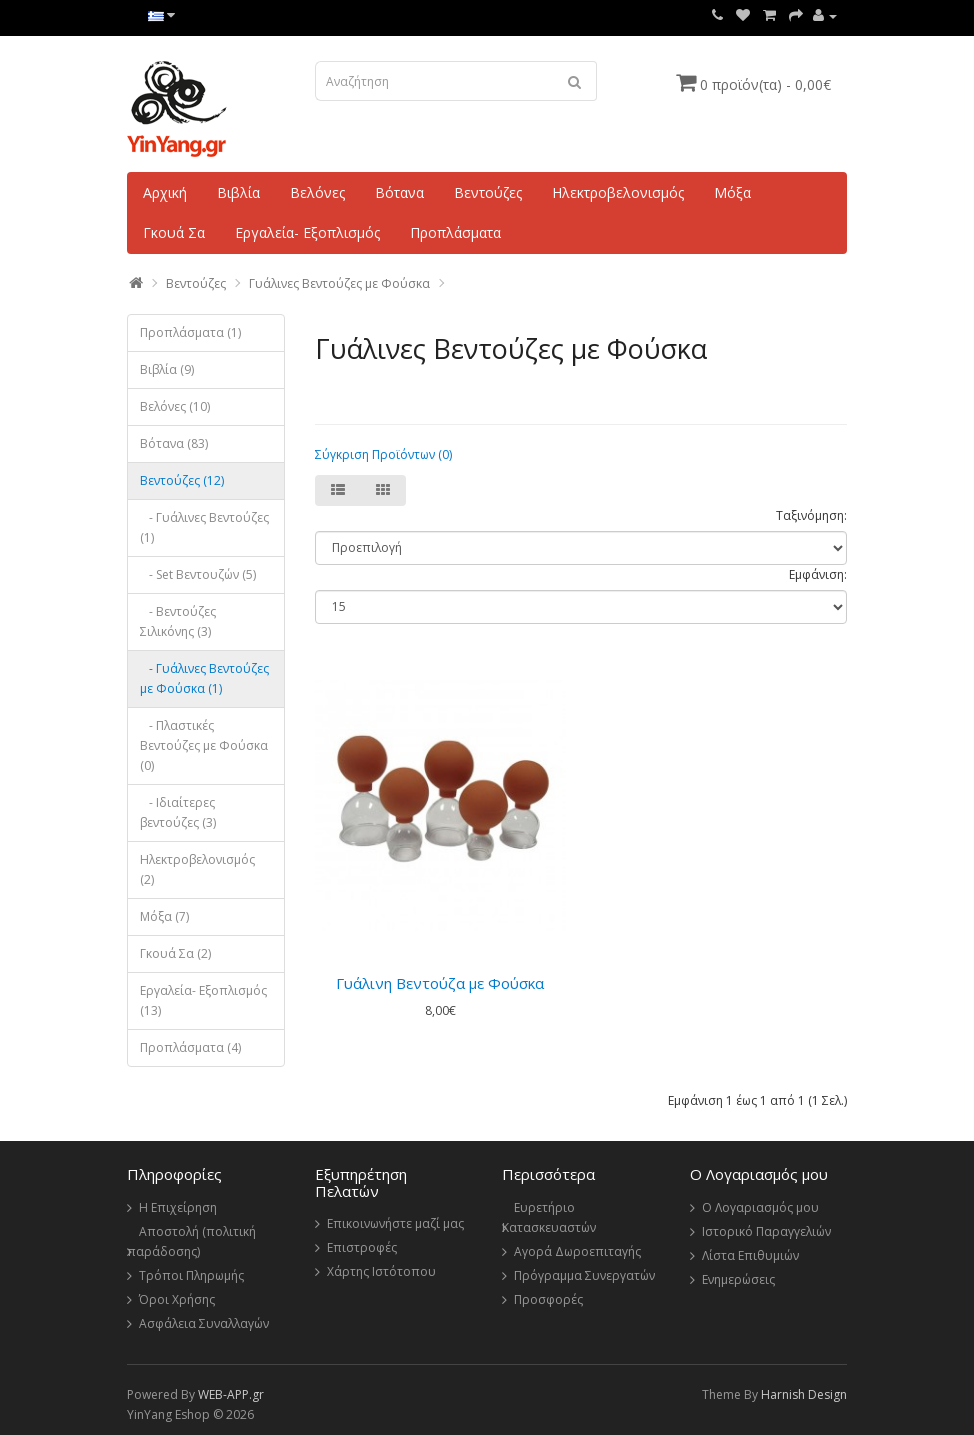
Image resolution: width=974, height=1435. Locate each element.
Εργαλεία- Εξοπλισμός (307, 232)
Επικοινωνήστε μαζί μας (395, 1223)
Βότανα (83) (174, 443)
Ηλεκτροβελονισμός (618, 192)
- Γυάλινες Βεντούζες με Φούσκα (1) (204, 678)
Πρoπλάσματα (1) (190, 332)
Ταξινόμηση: (811, 515)
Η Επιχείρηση (178, 1207)
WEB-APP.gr (231, 1394)
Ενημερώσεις (738, 1279)
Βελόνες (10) (175, 406)
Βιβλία (238, 192)
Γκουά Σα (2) (175, 953)
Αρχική (165, 192)
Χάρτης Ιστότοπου (381, 1271)
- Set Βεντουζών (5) (198, 574)
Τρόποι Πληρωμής (191, 1275)
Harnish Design (804, 1394)
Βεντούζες (488, 192)
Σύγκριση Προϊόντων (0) (383, 454)
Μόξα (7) (164, 916)
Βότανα (399, 192)
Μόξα (732, 192)
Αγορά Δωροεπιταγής (577, 1251)
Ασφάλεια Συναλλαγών (204, 1323)
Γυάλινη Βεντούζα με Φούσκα (440, 983)
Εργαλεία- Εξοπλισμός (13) (203, 1000)
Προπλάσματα (455, 232)
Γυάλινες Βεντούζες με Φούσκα (339, 283)
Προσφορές (548, 1299)
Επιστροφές (362, 1247)
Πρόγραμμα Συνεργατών (584, 1275)
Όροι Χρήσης (177, 1299)
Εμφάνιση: (818, 574)
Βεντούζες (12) (182, 480)
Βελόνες (317, 192)
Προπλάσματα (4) (190, 1047)
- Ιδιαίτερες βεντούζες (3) (178, 812)
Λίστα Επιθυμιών (750, 1255)
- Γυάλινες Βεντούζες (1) (204, 527)
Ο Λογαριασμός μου (760, 1207)
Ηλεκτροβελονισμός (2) (197, 869)
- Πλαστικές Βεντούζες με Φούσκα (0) (204, 745)
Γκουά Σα (174, 232)
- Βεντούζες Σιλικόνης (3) (178, 621)
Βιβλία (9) (167, 369)
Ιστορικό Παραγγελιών (766, 1231)
